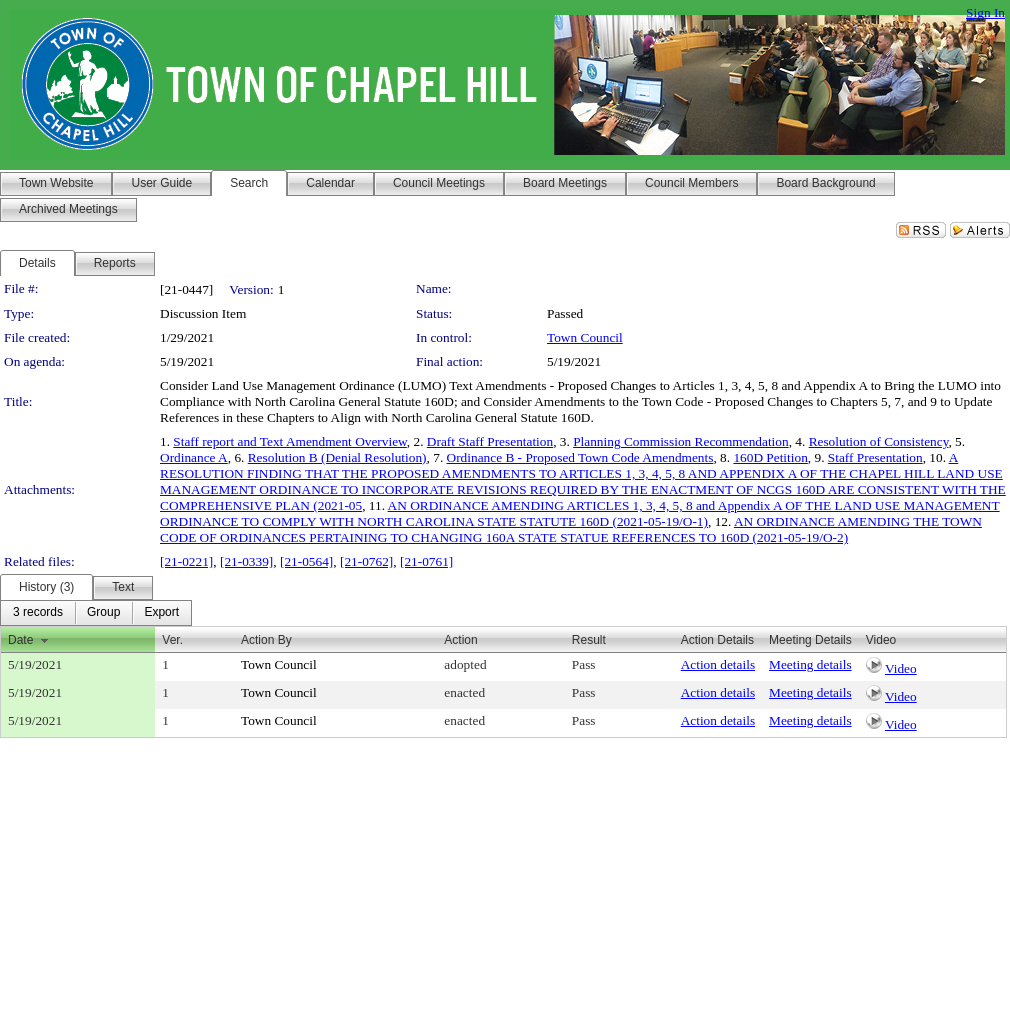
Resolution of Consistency (879, 441)
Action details (718, 664)
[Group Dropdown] (103, 613)
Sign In (985, 12)
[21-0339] (246, 561)
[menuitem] (38, 613)
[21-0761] (426, 561)
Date (20, 640)
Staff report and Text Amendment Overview (289, 441)
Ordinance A (194, 457)
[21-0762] (366, 561)
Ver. (172, 640)
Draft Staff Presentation (490, 441)
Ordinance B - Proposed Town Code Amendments (580, 457)
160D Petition (770, 457)
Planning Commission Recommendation (680, 441)
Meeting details (810, 664)
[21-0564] (306, 561)
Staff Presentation (875, 457)
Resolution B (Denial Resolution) (337, 457)
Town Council (585, 337)
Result (589, 640)
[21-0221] (186, 561)
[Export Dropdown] (161, 613)
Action (460, 640)
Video (901, 668)
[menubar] (96, 613)
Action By (266, 640)
